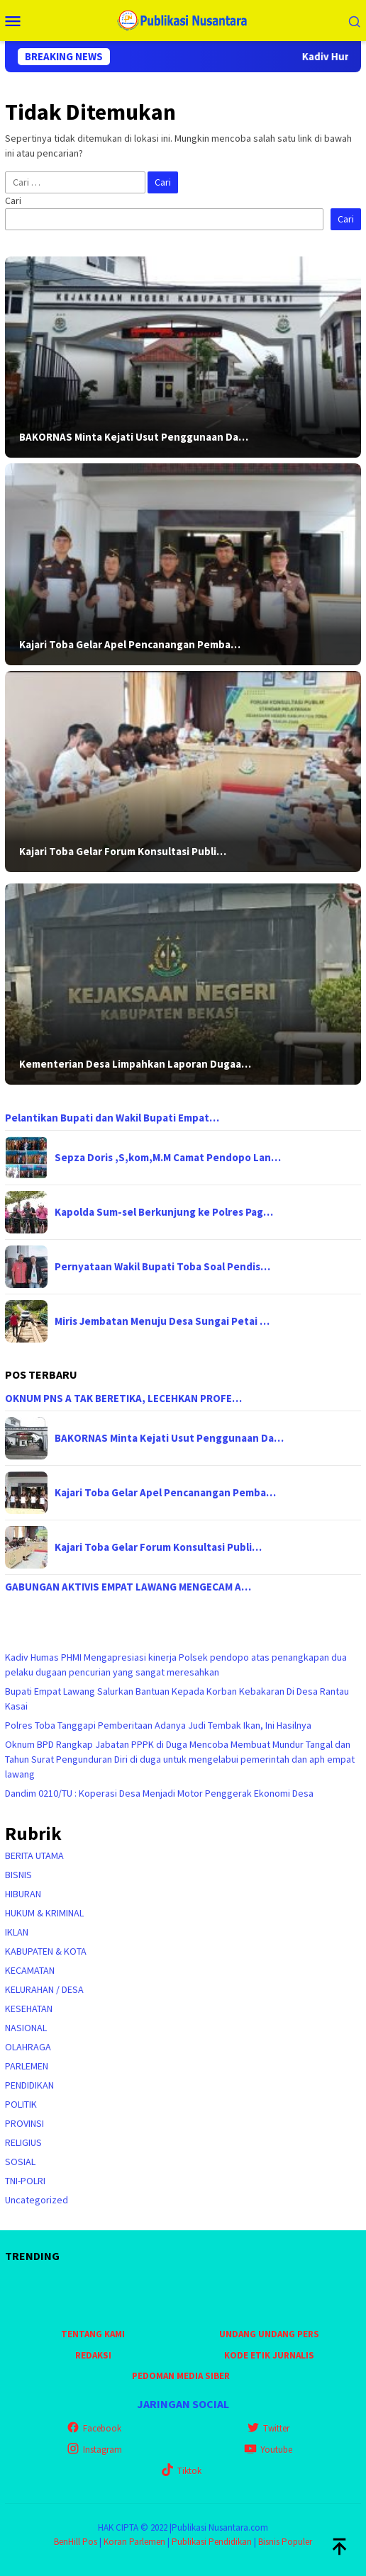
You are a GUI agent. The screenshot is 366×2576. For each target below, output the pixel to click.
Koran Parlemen (134, 2542)
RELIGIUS (23, 2142)
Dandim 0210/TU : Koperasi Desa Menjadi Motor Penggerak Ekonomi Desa (159, 1793)
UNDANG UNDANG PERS (269, 2334)
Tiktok (181, 2471)
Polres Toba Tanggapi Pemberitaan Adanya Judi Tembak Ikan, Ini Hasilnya (158, 1725)
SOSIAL (20, 2161)
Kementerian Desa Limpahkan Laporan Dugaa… (135, 1064)
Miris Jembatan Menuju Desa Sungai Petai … (162, 1321)
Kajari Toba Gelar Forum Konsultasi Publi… (122, 851)
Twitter (268, 2428)
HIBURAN (23, 1893)
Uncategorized (36, 2199)
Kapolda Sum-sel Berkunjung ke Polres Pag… (164, 1212)
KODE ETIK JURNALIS (269, 2355)
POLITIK (21, 2104)
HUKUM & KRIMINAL (44, 1912)
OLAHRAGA (28, 2046)
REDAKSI (93, 2355)
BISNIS (18, 1874)
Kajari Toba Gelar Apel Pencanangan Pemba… (129, 644)
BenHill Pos (75, 2542)
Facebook (94, 2428)
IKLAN (16, 1932)
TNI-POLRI (25, 2180)
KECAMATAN (30, 1970)
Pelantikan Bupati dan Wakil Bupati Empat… (112, 1118)
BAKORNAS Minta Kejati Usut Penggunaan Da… (133, 437)
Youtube (268, 2450)
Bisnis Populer (285, 2542)
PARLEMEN (26, 2066)
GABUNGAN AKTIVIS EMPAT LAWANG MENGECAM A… (128, 1587)
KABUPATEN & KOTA (46, 1951)
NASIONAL (26, 2027)
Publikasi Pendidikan (212, 2542)
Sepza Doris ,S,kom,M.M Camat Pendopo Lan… (168, 1157)
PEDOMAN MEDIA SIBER (181, 2376)
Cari (13, 200)
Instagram (94, 2450)
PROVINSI (24, 2123)
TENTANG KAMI (93, 2334)
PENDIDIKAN (29, 2085)
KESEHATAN (28, 2008)
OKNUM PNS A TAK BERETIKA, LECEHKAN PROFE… (123, 1398)
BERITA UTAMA (34, 1855)
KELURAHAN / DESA (44, 1989)
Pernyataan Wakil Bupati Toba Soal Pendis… (162, 1266)
